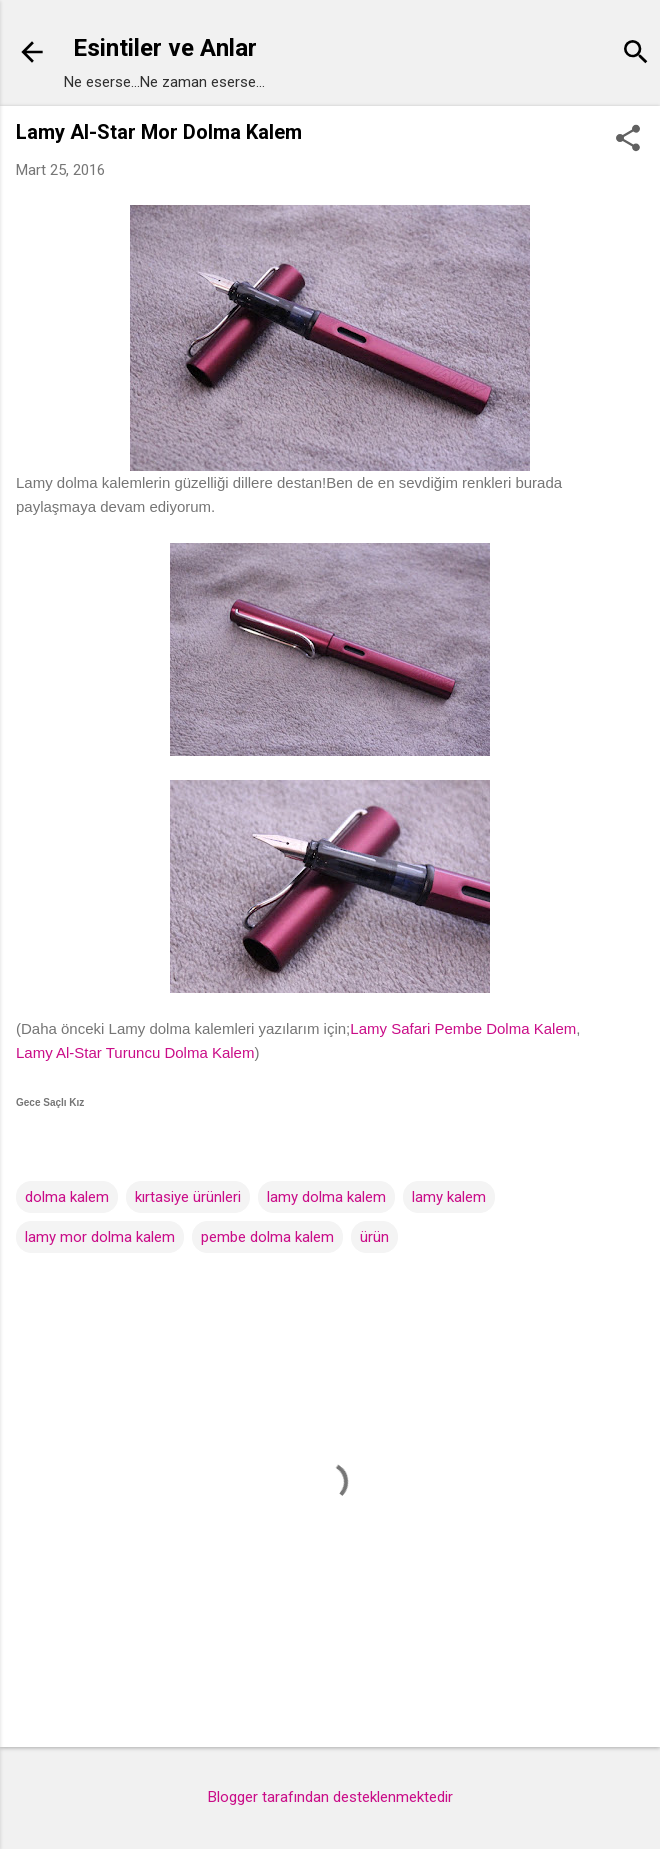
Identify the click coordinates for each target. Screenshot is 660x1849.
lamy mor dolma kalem (100, 1237)
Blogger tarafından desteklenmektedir (330, 1797)
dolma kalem (67, 1197)
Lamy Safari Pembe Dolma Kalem (463, 1028)
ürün (374, 1237)
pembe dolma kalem (267, 1237)
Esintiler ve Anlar (165, 48)
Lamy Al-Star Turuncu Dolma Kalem (135, 1052)
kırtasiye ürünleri (188, 1197)
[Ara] (636, 54)
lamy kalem (449, 1197)
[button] (628, 140)
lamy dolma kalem (326, 1197)
